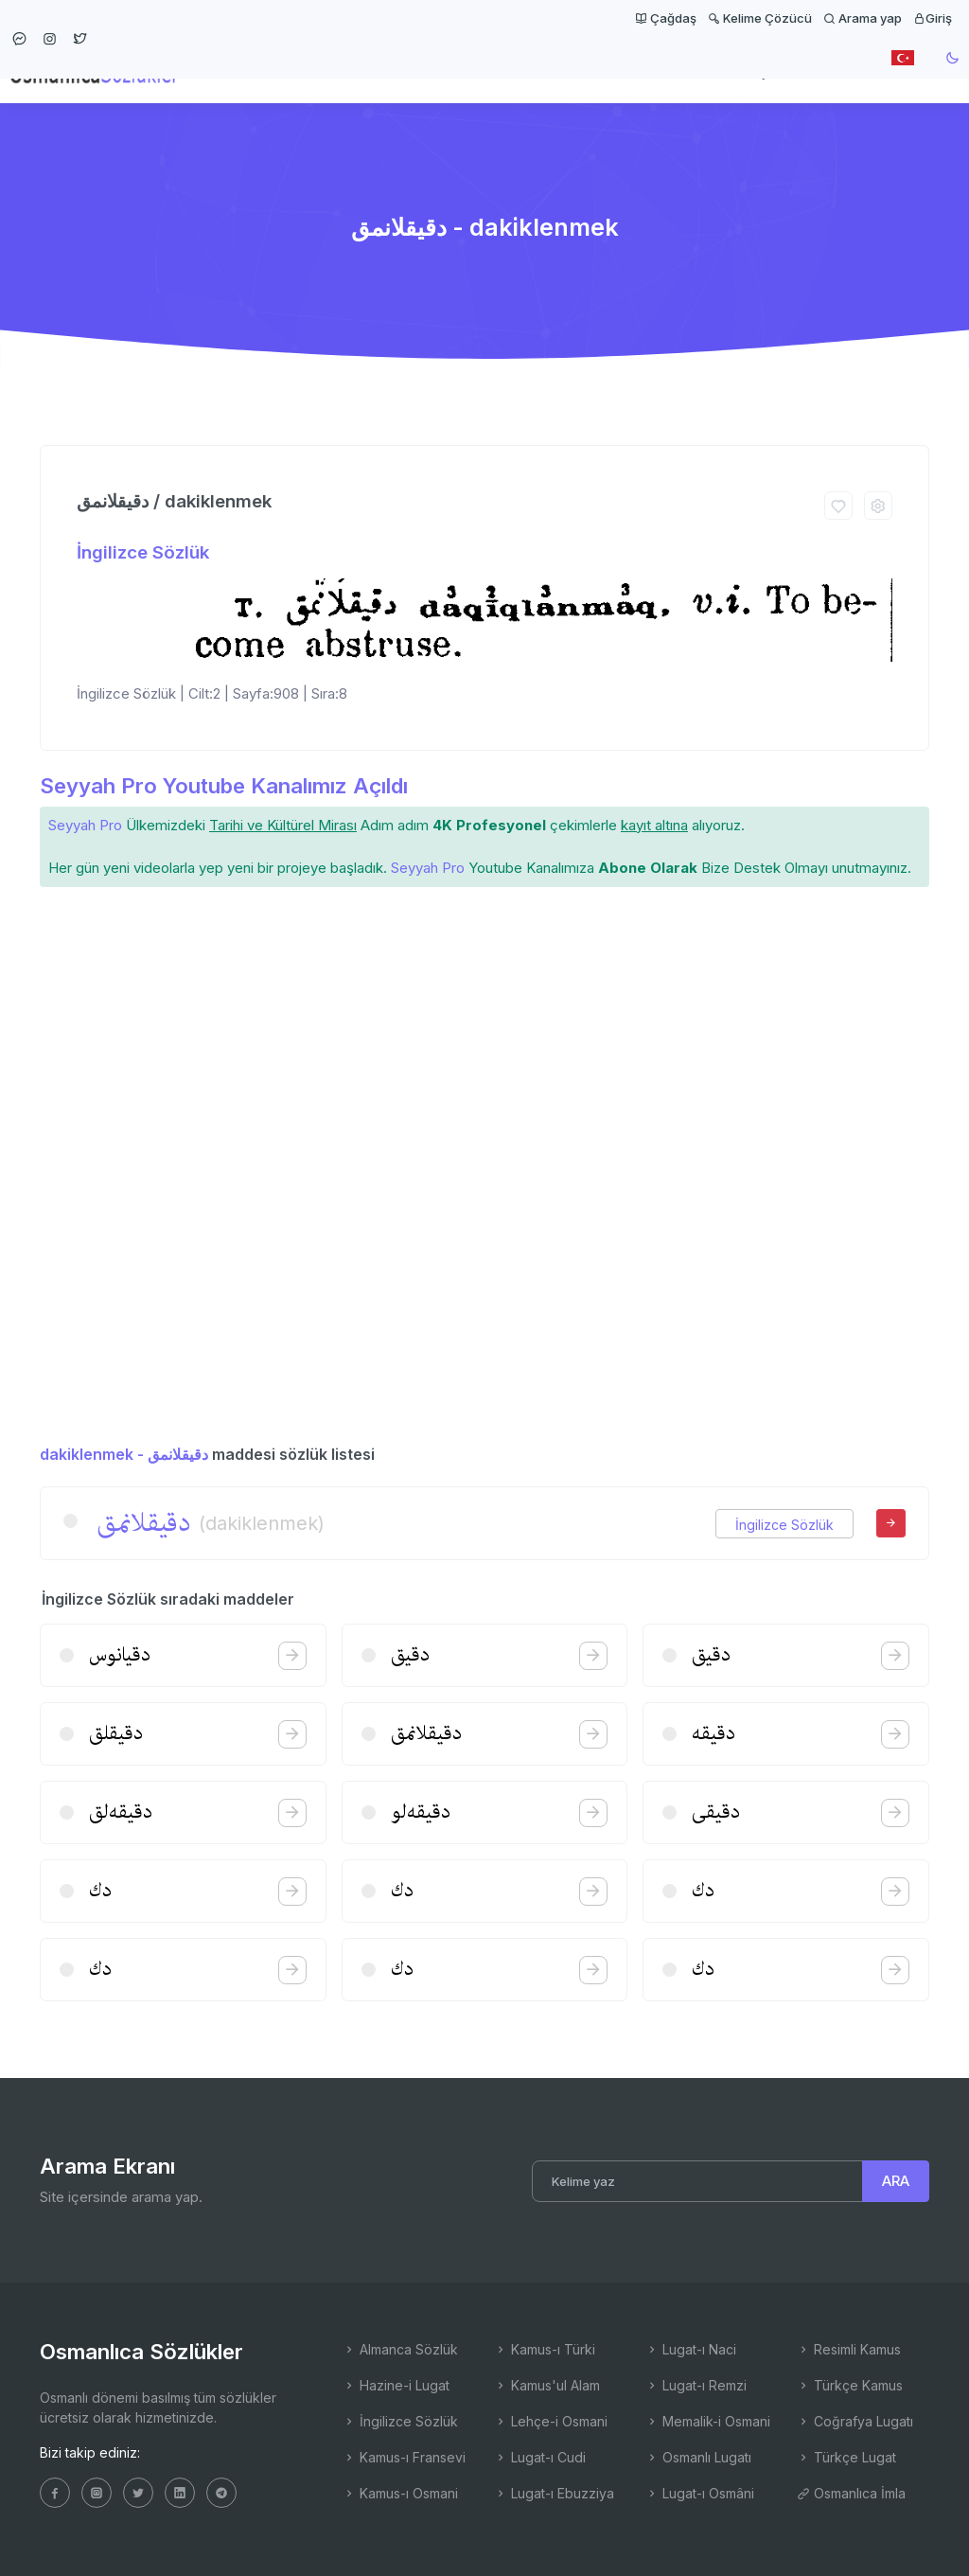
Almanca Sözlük (400, 2349)
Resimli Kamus (849, 2349)
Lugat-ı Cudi (540, 2457)
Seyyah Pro (85, 825)
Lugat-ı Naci (690, 2349)
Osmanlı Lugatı (698, 2457)
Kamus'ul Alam (547, 2385)
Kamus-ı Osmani (400, 2493)
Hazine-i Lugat (396, 2385)
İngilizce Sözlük (143, 552)
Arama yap (862, 18)
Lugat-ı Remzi (696, 2385)
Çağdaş (665, 18)
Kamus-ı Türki (544, 2349)
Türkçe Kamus (850, 2385)
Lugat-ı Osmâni (699, 2493)
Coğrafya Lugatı (855, 2421)
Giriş (932, 18)
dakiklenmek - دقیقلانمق (124, 1454)
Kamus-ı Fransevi (404, 2457)
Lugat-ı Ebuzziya (554, 2493)
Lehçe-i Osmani (551, 2421)
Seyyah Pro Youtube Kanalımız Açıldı (224, 785)
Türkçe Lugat (846, 2457)
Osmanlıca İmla (851, 2493)
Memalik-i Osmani (707, 2421)
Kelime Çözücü (760, 18)
